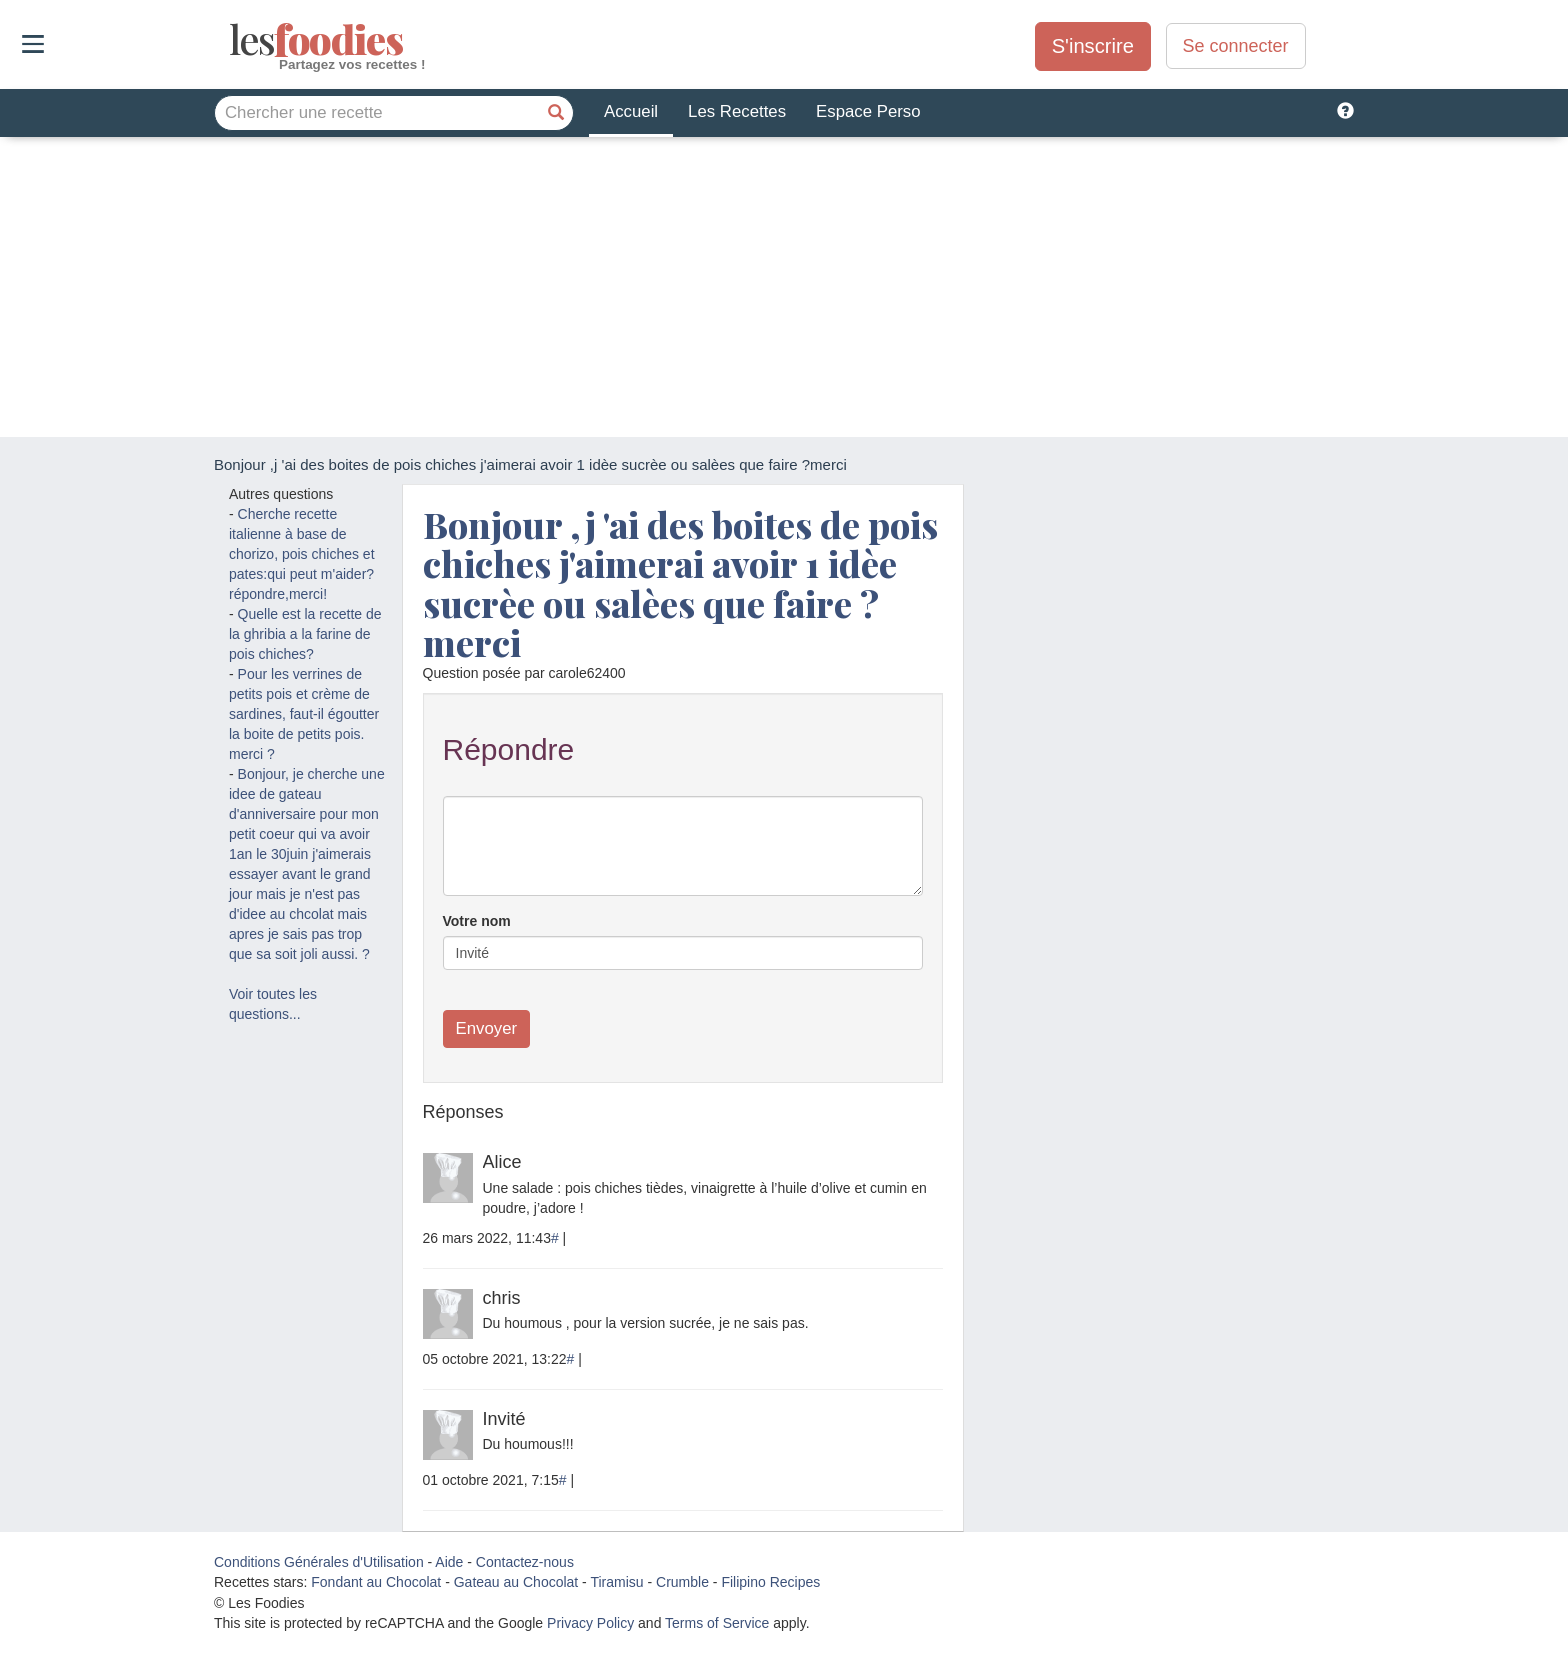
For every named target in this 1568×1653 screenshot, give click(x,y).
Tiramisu (616, 1582)
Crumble (682, 1582)
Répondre (509, 749)
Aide (449, 1562)
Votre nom (477, 921)
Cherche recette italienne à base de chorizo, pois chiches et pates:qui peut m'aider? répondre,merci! (302, 554)
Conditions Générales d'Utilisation (319, 1562)
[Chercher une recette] (556, 113)
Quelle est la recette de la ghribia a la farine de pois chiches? (305, 634)
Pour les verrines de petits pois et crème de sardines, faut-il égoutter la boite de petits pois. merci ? (304, 714)
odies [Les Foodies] (231, 40)
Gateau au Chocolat (516, 1582)
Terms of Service (717, 1623)
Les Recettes (737, 111)
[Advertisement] (784, 287)
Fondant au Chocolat (376, 1582)
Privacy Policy (590, 1623)
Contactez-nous (525, 1562)
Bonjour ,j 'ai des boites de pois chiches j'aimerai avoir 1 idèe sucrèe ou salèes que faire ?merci (680, 583)
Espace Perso (868, 111)
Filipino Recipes (770, 1582)
